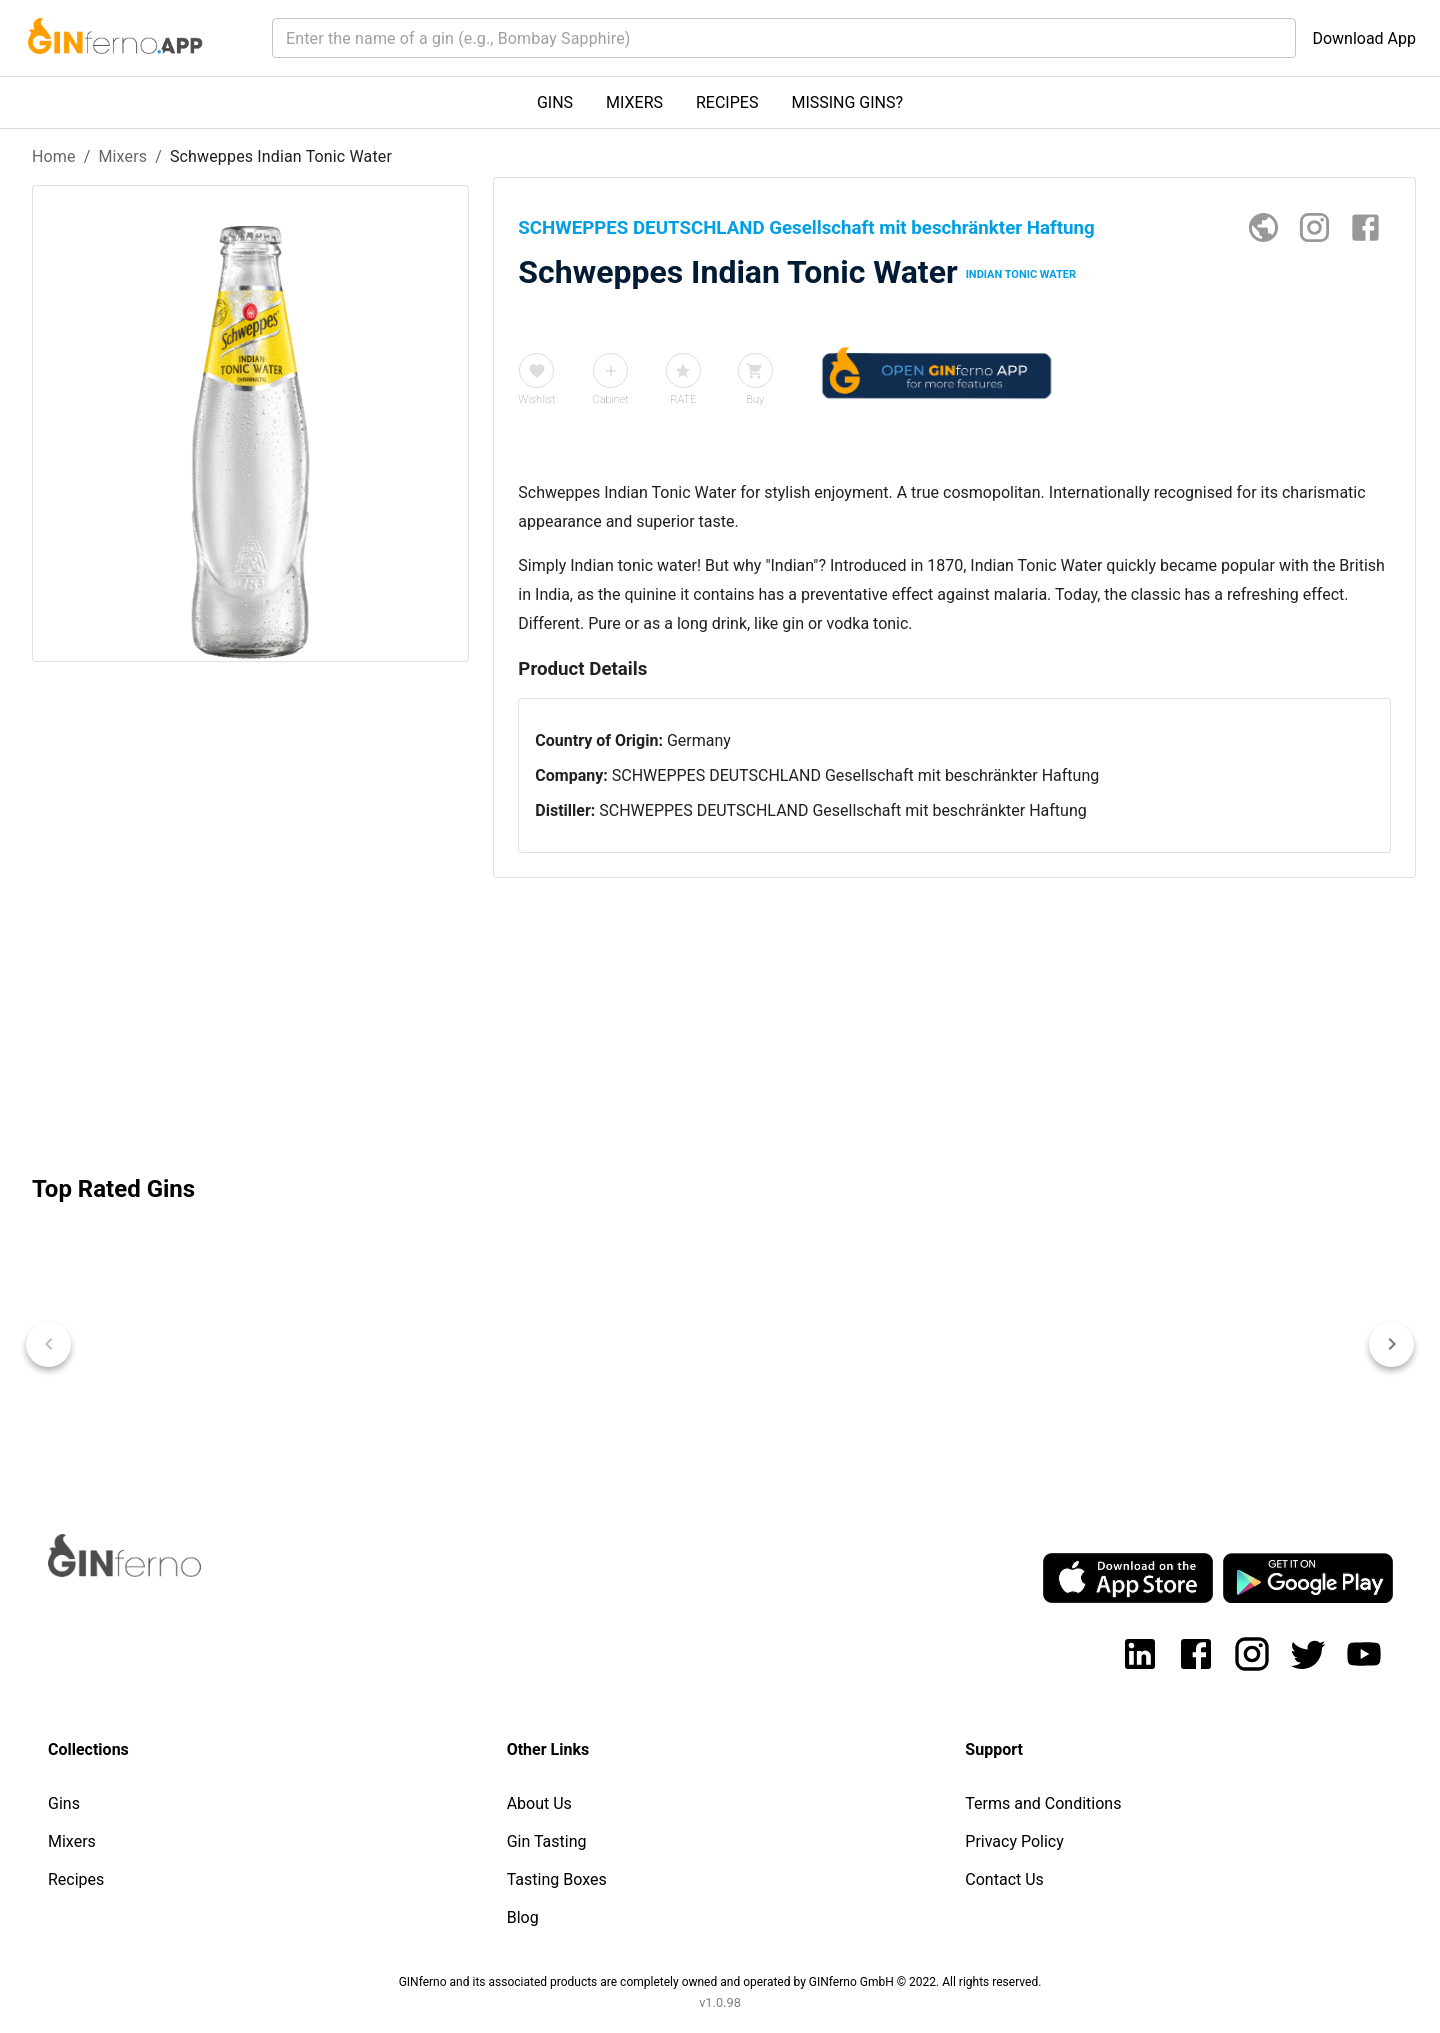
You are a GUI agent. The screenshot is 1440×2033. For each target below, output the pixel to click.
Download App (1364, 38)
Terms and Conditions (1043, 1803)
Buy (755, 399)
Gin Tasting (547, 1841)
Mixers (122, 156)
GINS (555, 102)
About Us (539, 1803)
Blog (523, 1917)
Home (54, 156)
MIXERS (634, 102)
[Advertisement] (250, 983)
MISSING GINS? (847, 102)
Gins (64, 1803)
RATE (683, 399)
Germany (699, 740)
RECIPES (727, 102)
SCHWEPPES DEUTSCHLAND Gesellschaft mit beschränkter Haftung (855, 775)
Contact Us (1004, 1879)
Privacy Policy (1014, 1841)
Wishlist (536, 399)
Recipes (76, 1879)
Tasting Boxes (557, 1879)
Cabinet (611, 399)
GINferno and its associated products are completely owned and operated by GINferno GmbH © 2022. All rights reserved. (720, 1982)
